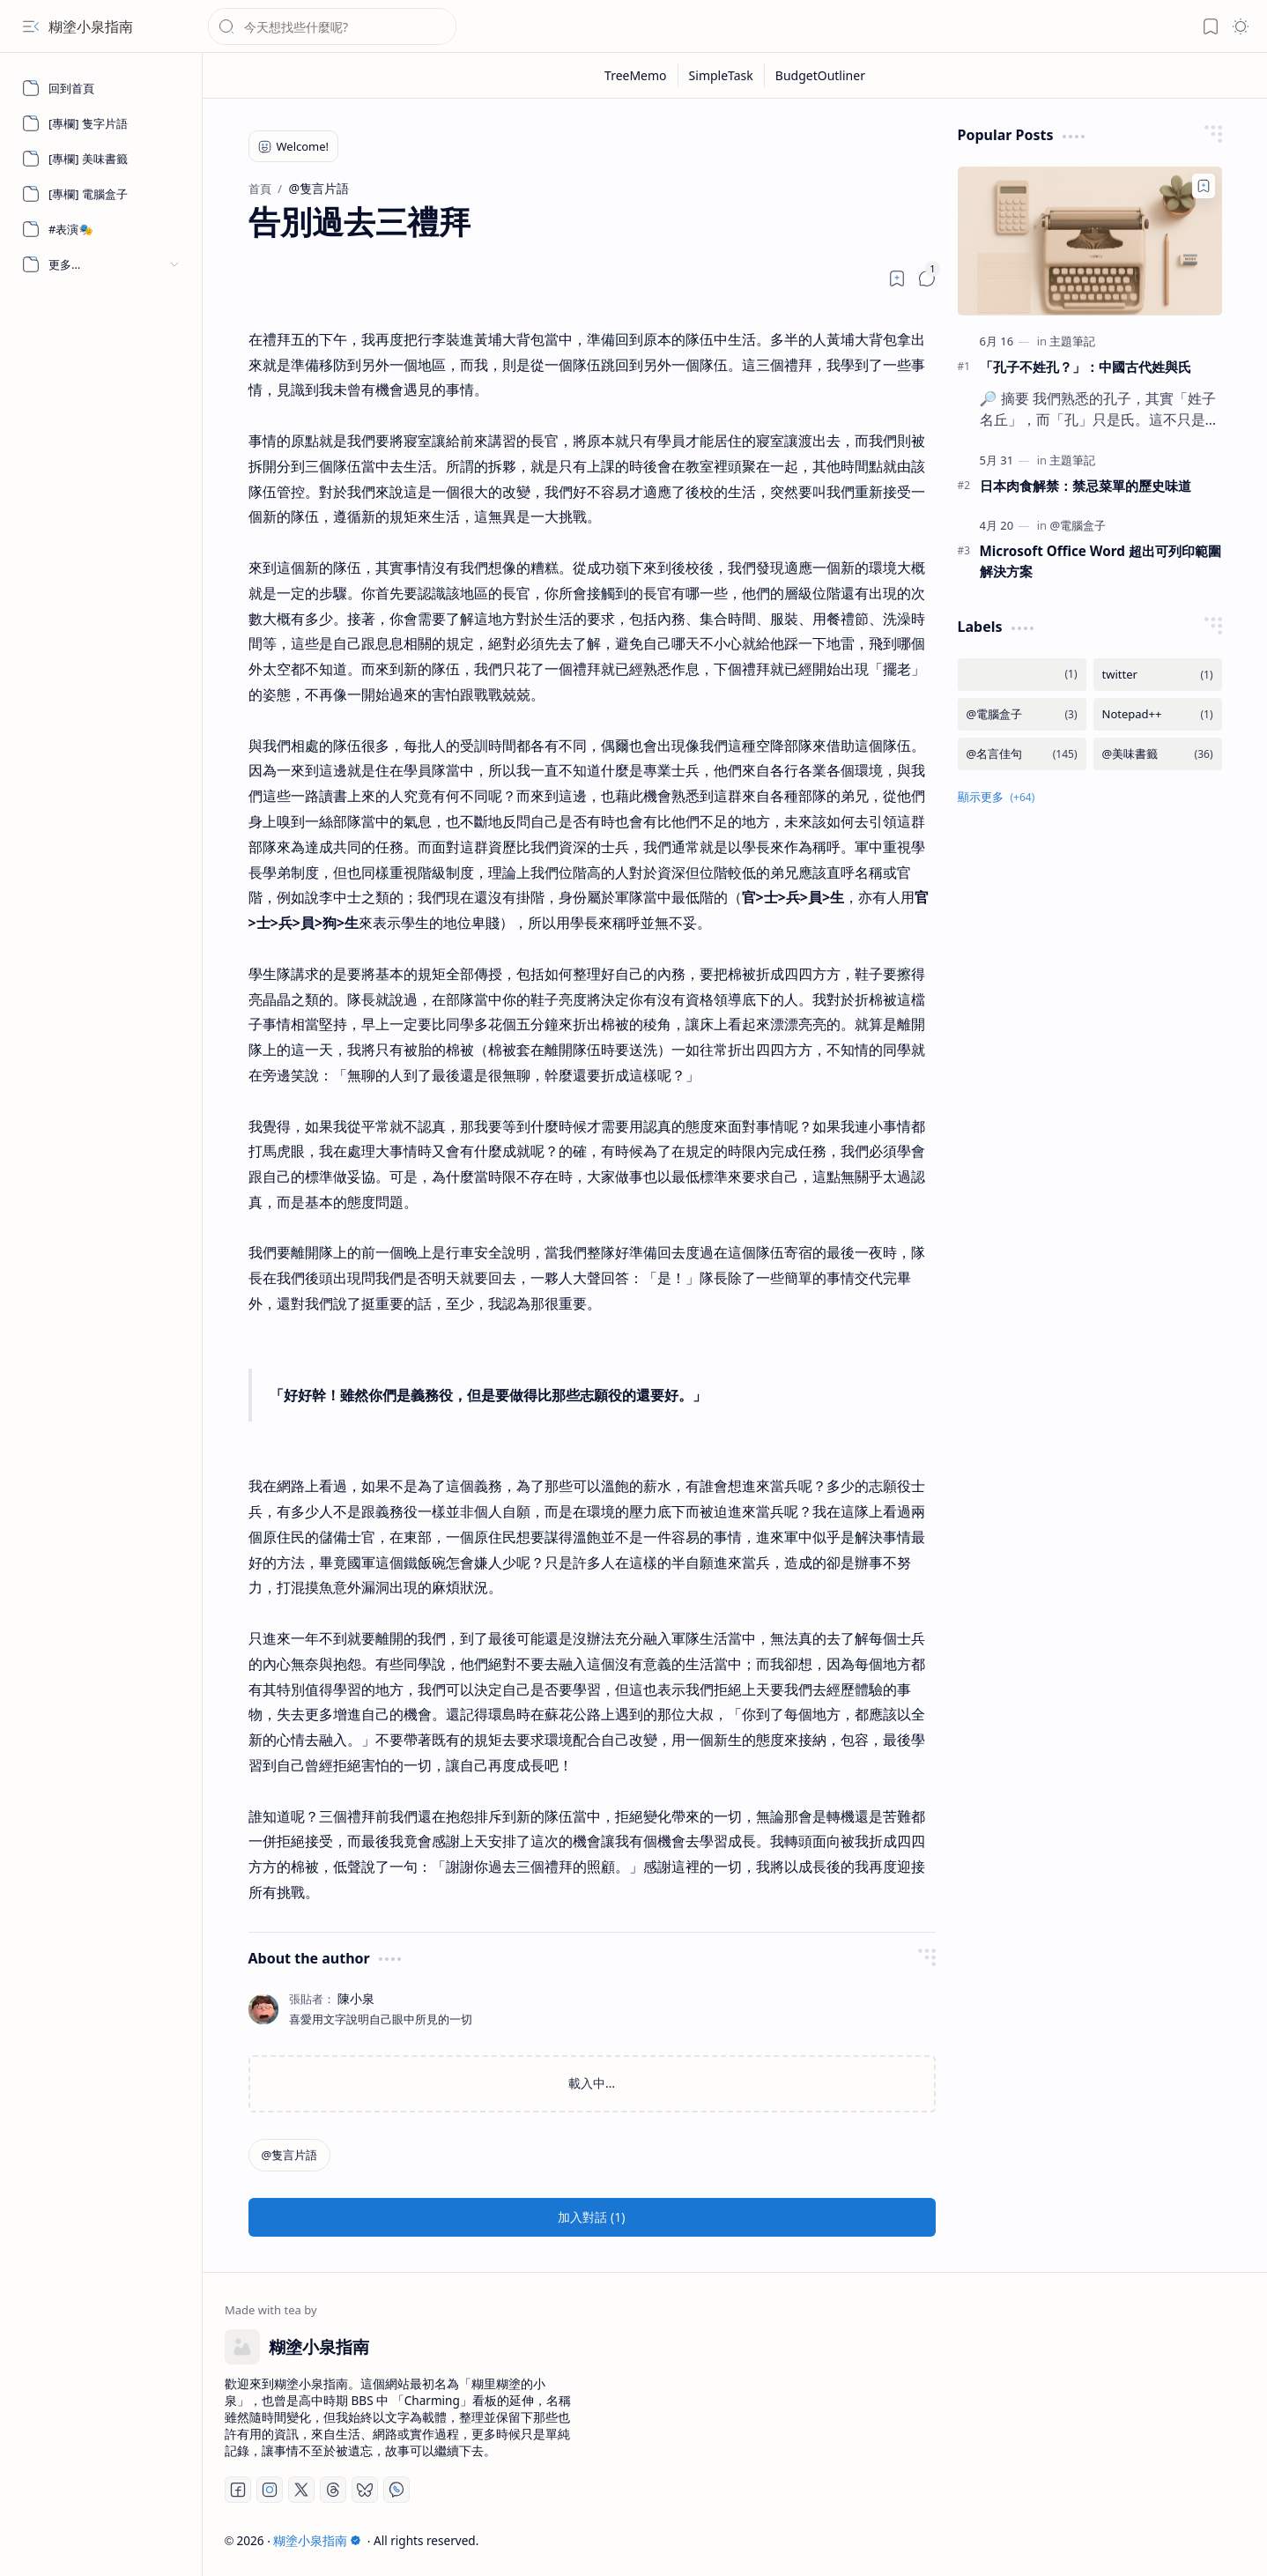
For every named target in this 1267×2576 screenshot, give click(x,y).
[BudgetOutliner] (820, 75)
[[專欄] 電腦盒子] (101, 194)
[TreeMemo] (636, 75)
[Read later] (897, 278)
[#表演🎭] (101, 229)
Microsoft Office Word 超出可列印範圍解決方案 (1100, 561)
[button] (31, 26)
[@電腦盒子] (1077, 525)
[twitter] (1157, 674)
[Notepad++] (1157, 714)
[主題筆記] (1072, 341)
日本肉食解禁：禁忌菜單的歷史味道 (1085, 485)
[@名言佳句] (1022, 754)
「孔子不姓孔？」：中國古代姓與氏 (1085, 366)
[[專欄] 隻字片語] (101, 123)
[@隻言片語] (289, 2155)
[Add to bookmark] (1203, 186)
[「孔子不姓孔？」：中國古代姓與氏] (1090, 241)
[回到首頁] (101, 88)
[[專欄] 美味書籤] (101, 158)
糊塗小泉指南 (90, 26)
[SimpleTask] (721, 75)
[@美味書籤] (1157, 754)
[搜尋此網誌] (332, 26)
